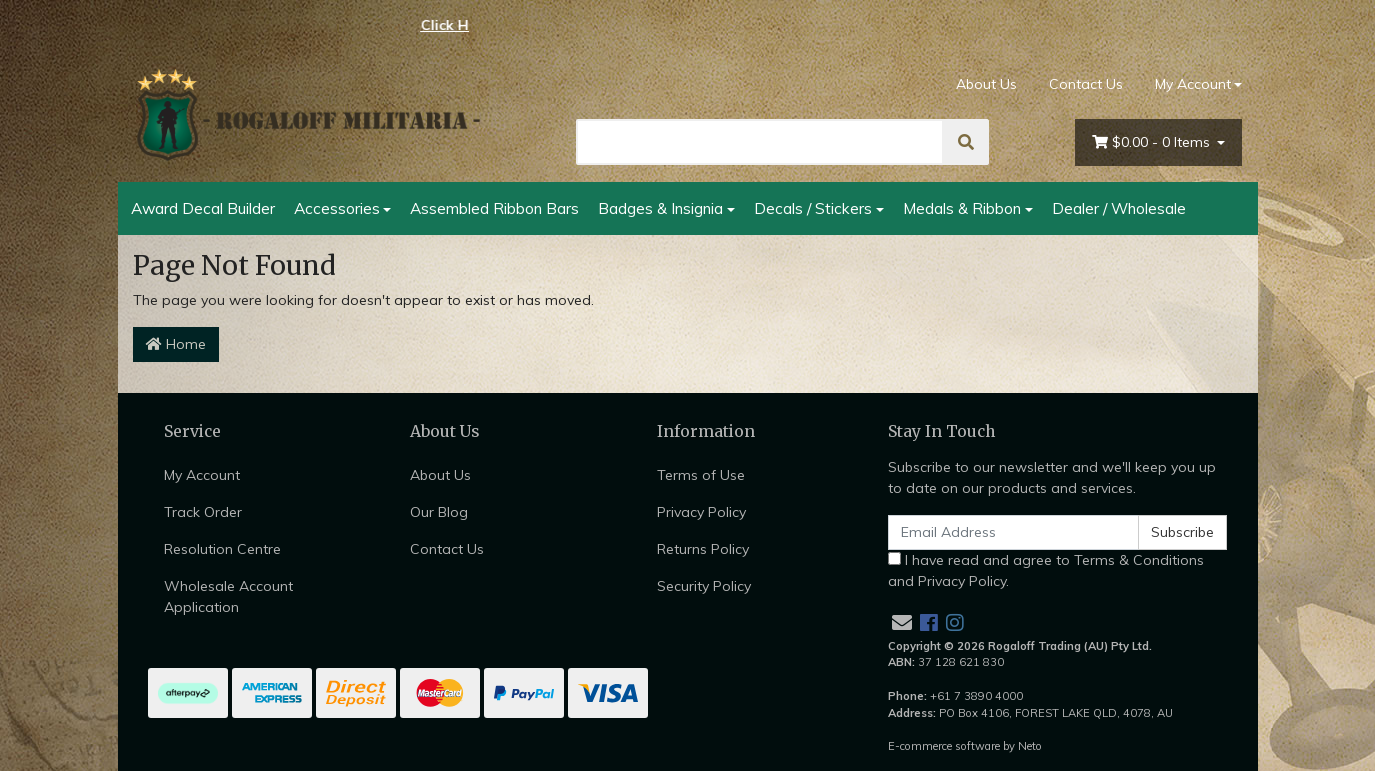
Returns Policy (703, 549)
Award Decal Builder (203, 208)
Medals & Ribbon (962, 208)
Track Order (203, 512)
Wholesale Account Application (228, 596)
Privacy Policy (701, 512)
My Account (202, 475)
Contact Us (1086, 84)
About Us (986, 84)
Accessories (337, 208)
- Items (1153, 142)
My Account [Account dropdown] (1193, 84)
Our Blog (439, 512)
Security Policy (704, 586)
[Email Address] (1014, 532)
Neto (1030, 746)
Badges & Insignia (660, 208)
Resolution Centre (222, 549)
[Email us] (902, 622)
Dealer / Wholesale (1119, 208)
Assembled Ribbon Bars (494, 208)
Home (176, 344)
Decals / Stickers (813, 208)
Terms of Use (701, 475)
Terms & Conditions (1139, 560)
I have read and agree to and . (1046, 570)
